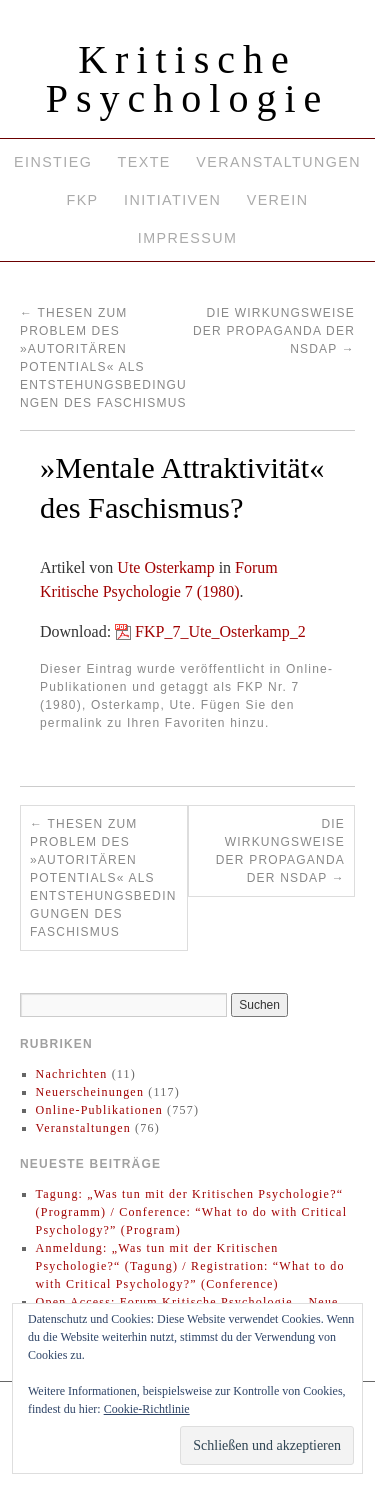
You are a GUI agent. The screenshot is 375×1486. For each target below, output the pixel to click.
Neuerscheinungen (90, 1092)
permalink (71, 723)
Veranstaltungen (278, 162)
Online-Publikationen (99, 1110)
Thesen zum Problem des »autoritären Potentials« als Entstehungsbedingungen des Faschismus (103, 878)
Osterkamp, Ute (141, 705)
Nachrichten (72, 1074)
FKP (82, 200)
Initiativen (172, 200)
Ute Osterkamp (165, 567)
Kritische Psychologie (188, 79)
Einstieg (53, 162)
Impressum (187, 238)
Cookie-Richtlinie (147, 1409)
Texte (144, 162)
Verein (278, 200)
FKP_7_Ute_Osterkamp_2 (220, 631)
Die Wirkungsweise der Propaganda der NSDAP (274, 331)
